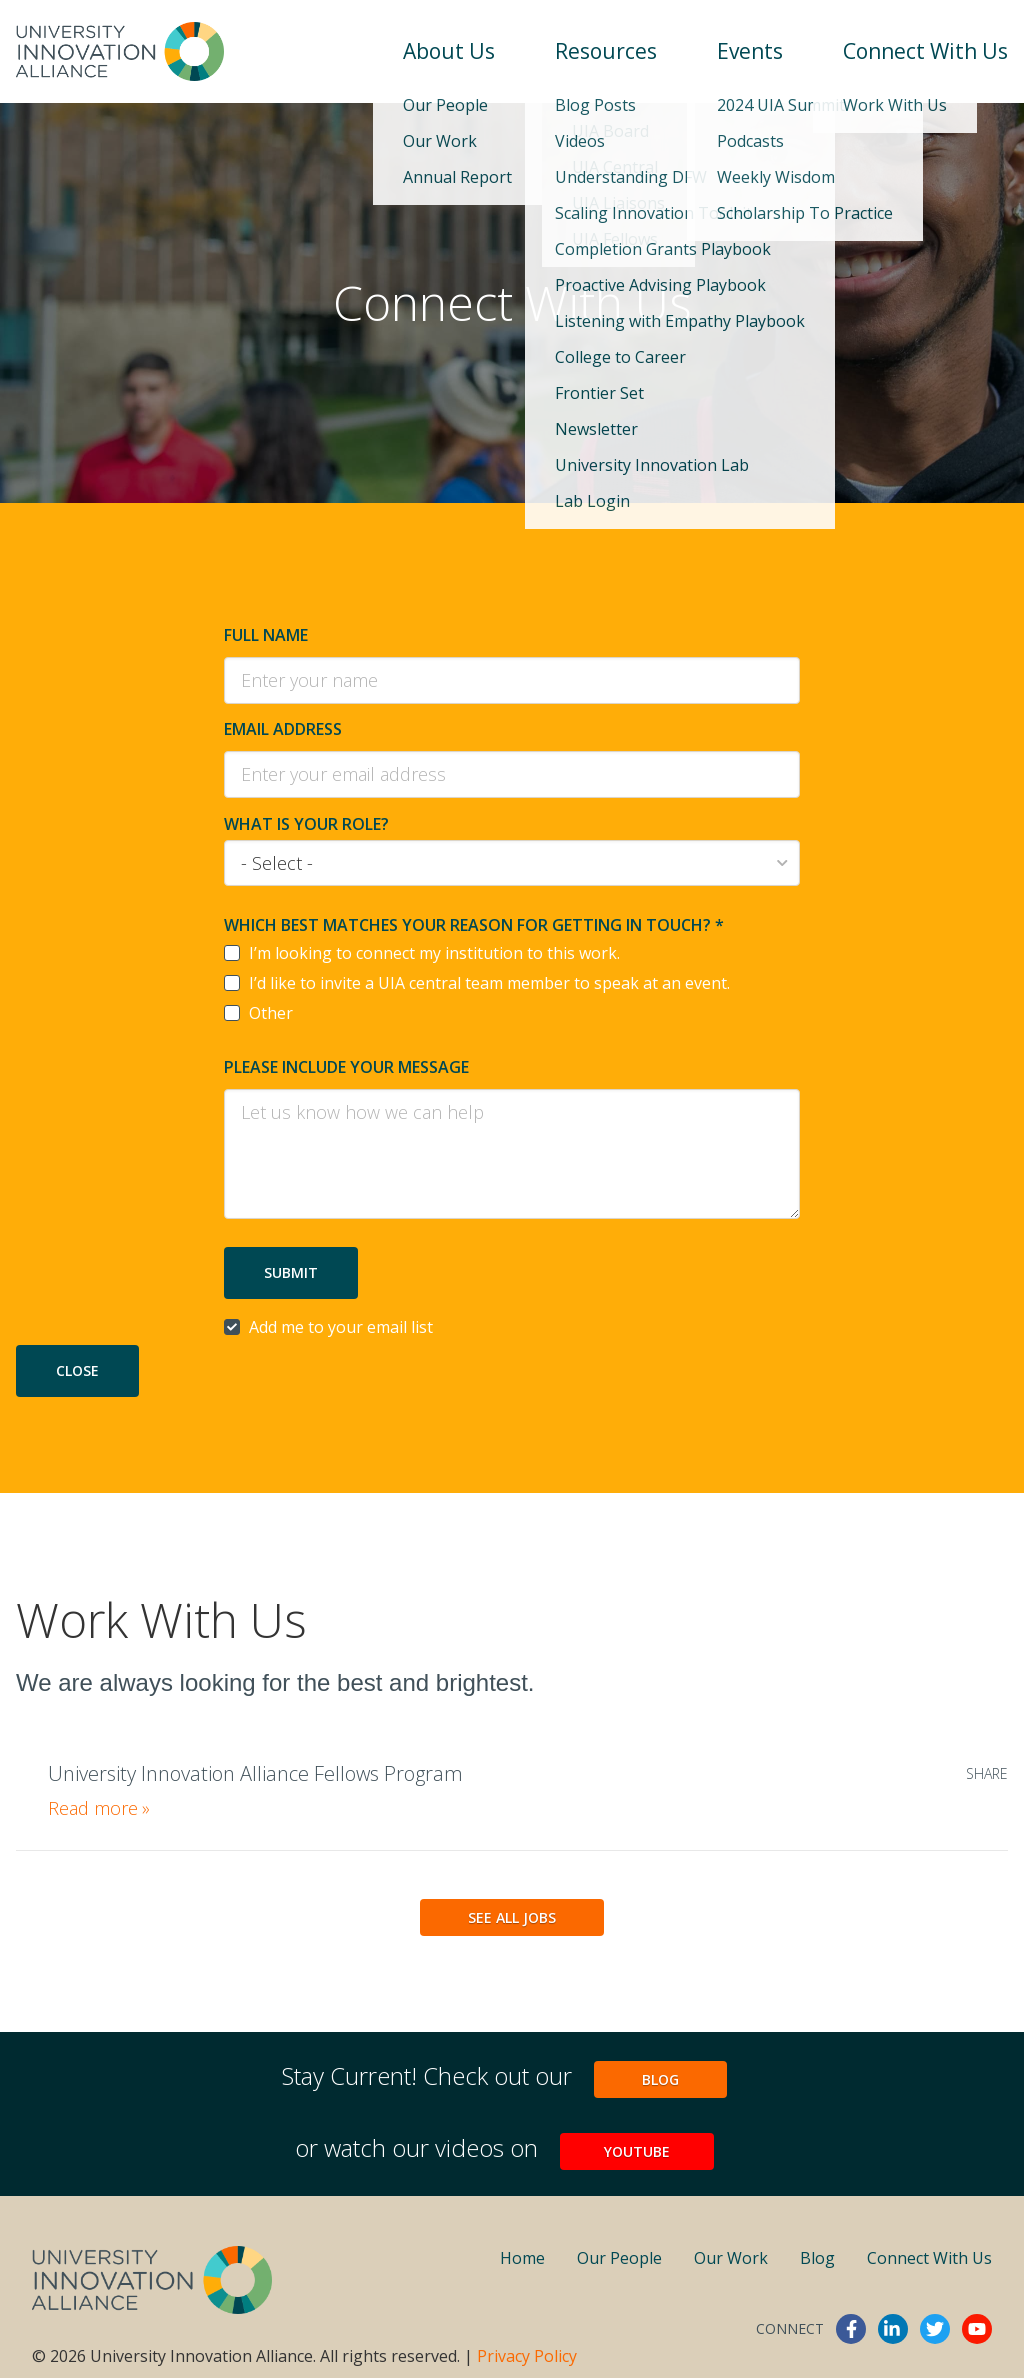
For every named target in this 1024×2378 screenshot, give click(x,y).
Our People (619, 2258)
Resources (606, 51)
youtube (977, 2329)
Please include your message (346, 1067)
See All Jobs (512, 1917)
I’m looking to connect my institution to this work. (434, 953)
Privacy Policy (527, 2356)
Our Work (731, 2258)
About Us (449, 51)
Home (522, 2258)
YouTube (637, 2151)
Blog (660, 2079)
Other (271, 1013)
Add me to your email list (341, 1327)
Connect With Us (925, 51)
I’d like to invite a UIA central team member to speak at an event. (489, 983)
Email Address (283, 729)
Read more (99, 1808)
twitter (935, 2329)
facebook (851, 2329)
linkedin (893, 2329)
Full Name (266, 635)
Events (750, 51)
